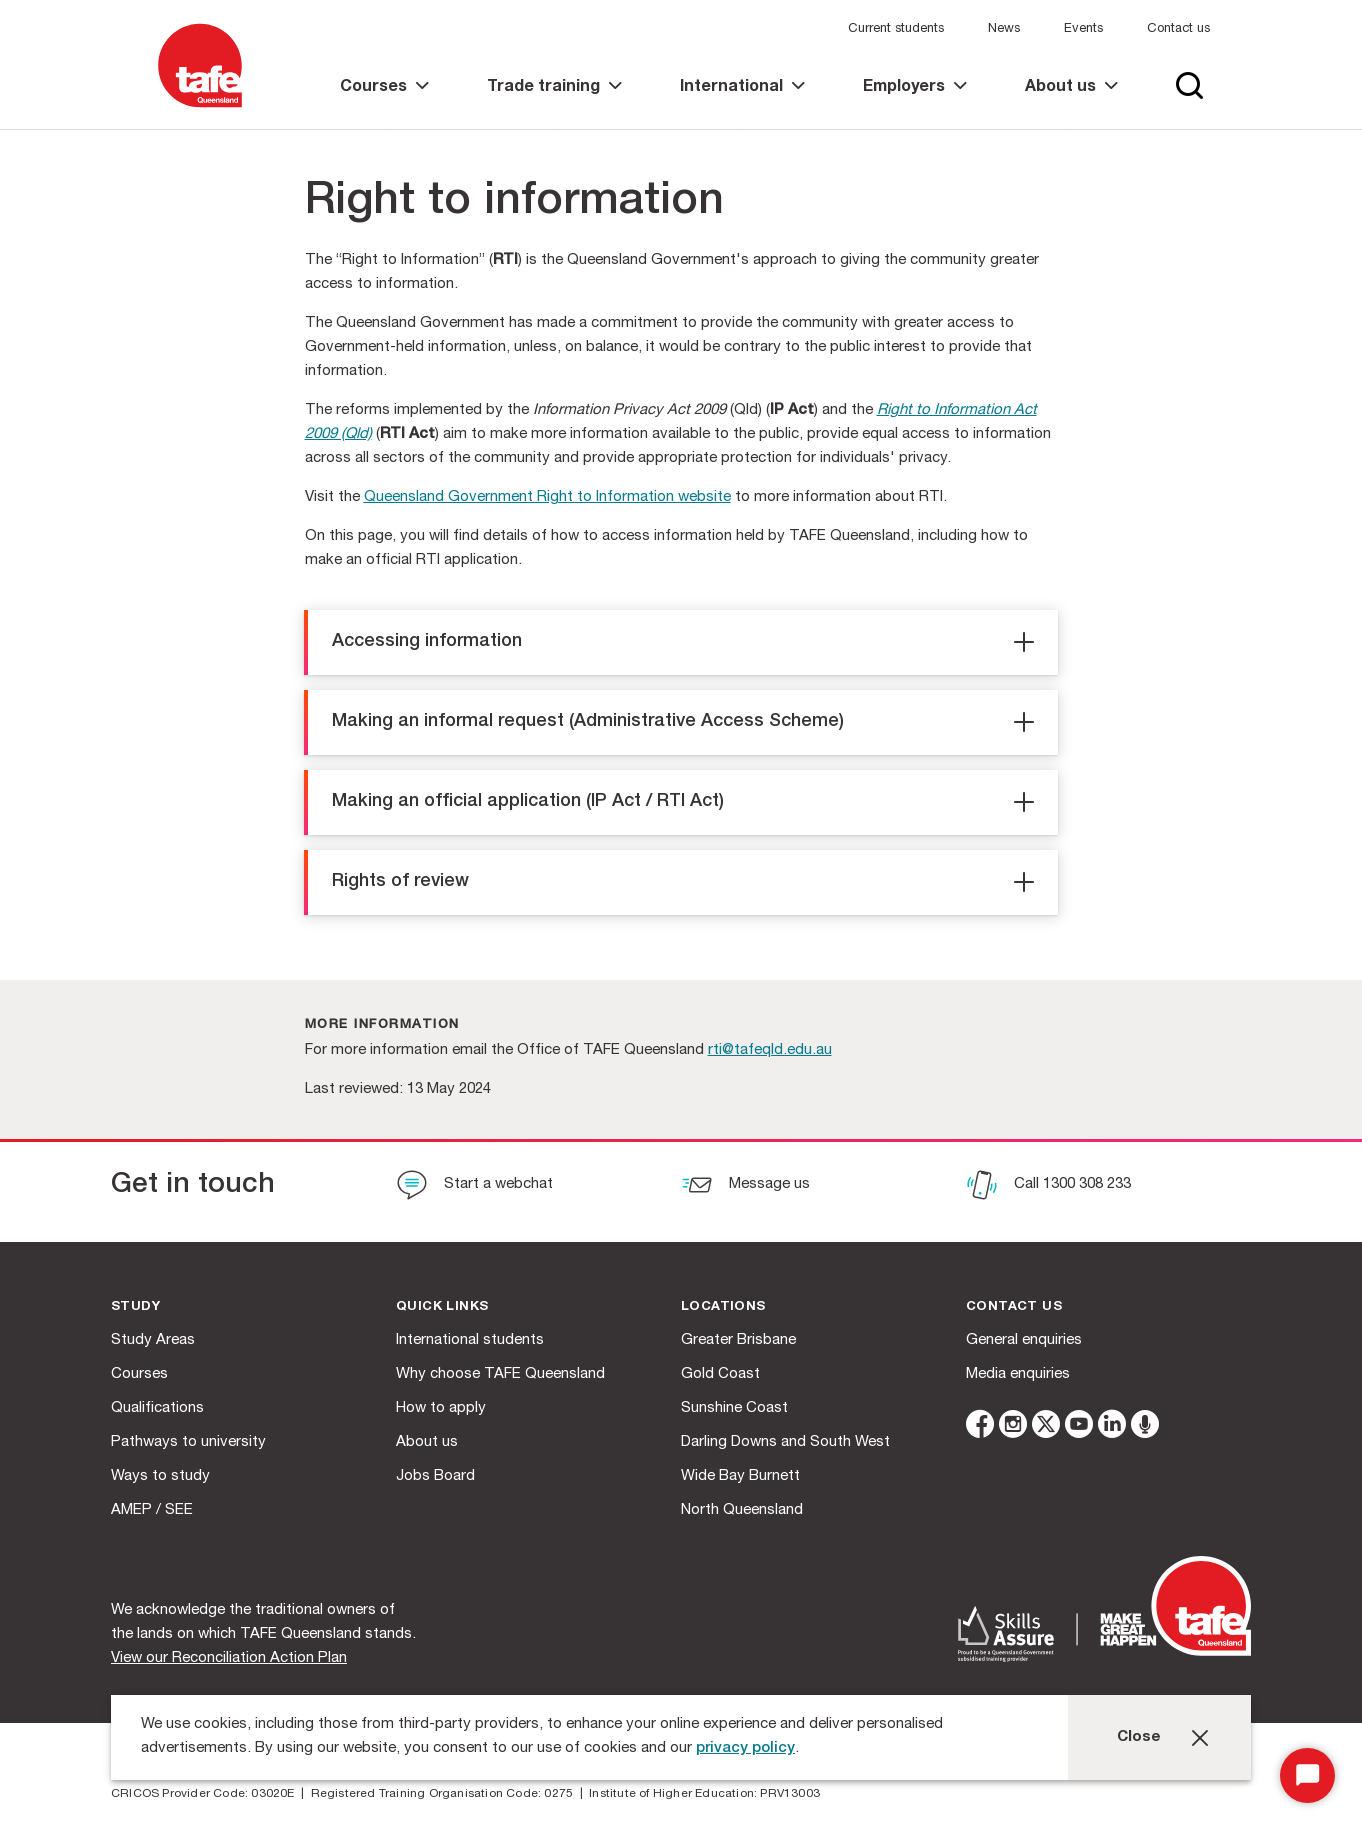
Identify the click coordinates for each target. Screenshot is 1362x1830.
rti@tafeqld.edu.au (770, 1050)
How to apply (441, 1408)
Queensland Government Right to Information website (547, 497)
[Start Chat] (1307, 1775)
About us (427, 1442)
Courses (139, 1374)
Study (135, 1307)
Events (1083, 29)
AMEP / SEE (152, 1510)
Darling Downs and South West (785, 1442)
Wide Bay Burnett (740, 1476)
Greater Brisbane (738, 1340)
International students (470, 1340)
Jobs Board (435, 1476)
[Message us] (745, 1187)
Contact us (1178, 29)
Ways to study (160, 1476)
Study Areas (153, 1340)
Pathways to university (188, 1442)
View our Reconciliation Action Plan (229, 1658)
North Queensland (742, 1510)
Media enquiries (1018, 1374)
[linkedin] (1112, 1427)
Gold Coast (720, 1374)
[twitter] (1046, 1427)
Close (1139, 1737)
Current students (896, 29)
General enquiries (1024, 1340)
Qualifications (157, 1408)
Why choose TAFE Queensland (500, 1374)
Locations (723, 1307)
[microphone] (1145, 1427)
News (1004, 29)
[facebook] (980, 1427)
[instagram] (1013, 1427)
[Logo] (200, 108)
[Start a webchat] (474, 1187)
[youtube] (1079, 1427)
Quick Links (442, 1307)
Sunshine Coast (734, 1408)
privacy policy (745, 1748)
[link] (384, 104)
